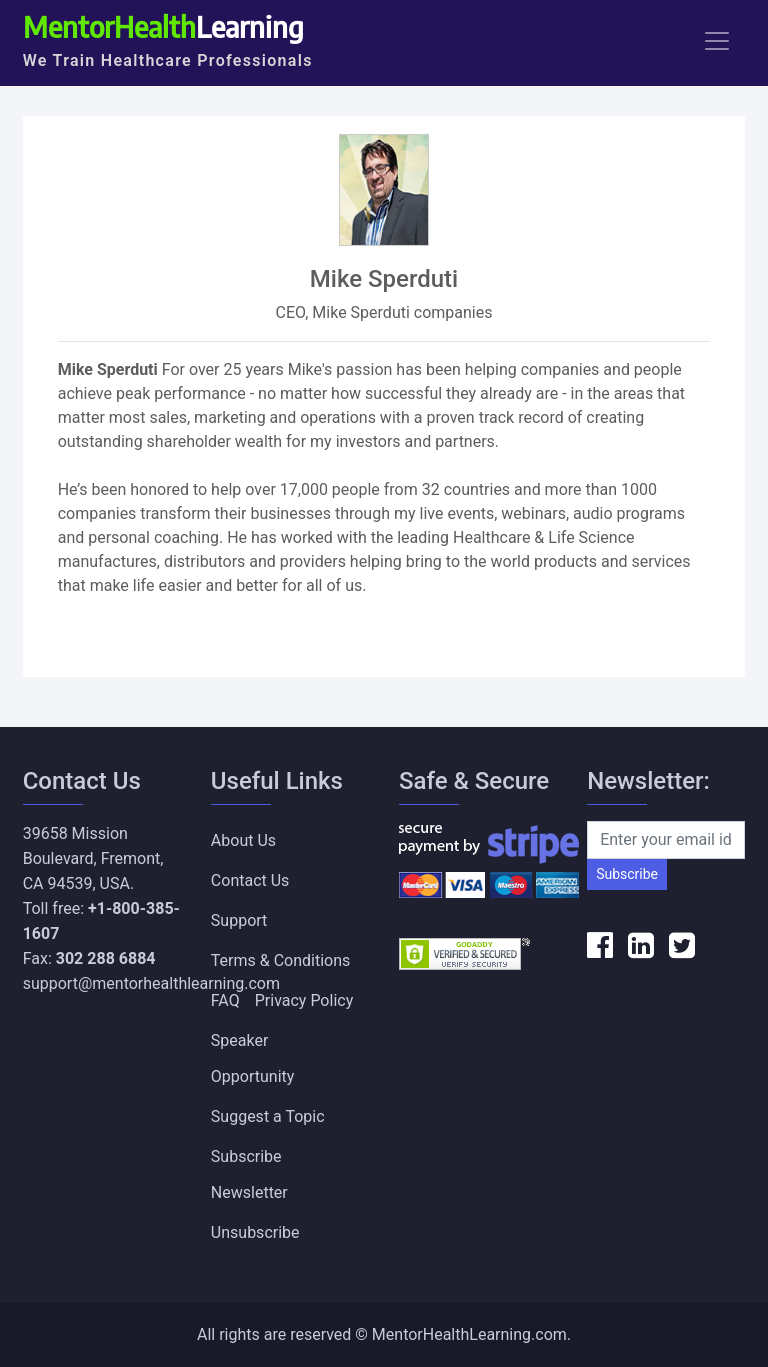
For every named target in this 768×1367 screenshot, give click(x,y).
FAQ (225, 1000)
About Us (243, 840)
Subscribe (627, 874)
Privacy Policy (304, 1000)
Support (239, 920)
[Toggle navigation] (717, 41)
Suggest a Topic (268, 1116)
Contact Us (250, 880)
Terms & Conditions (281, 960)
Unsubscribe (255, 1232)
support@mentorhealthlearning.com (151, 983)
